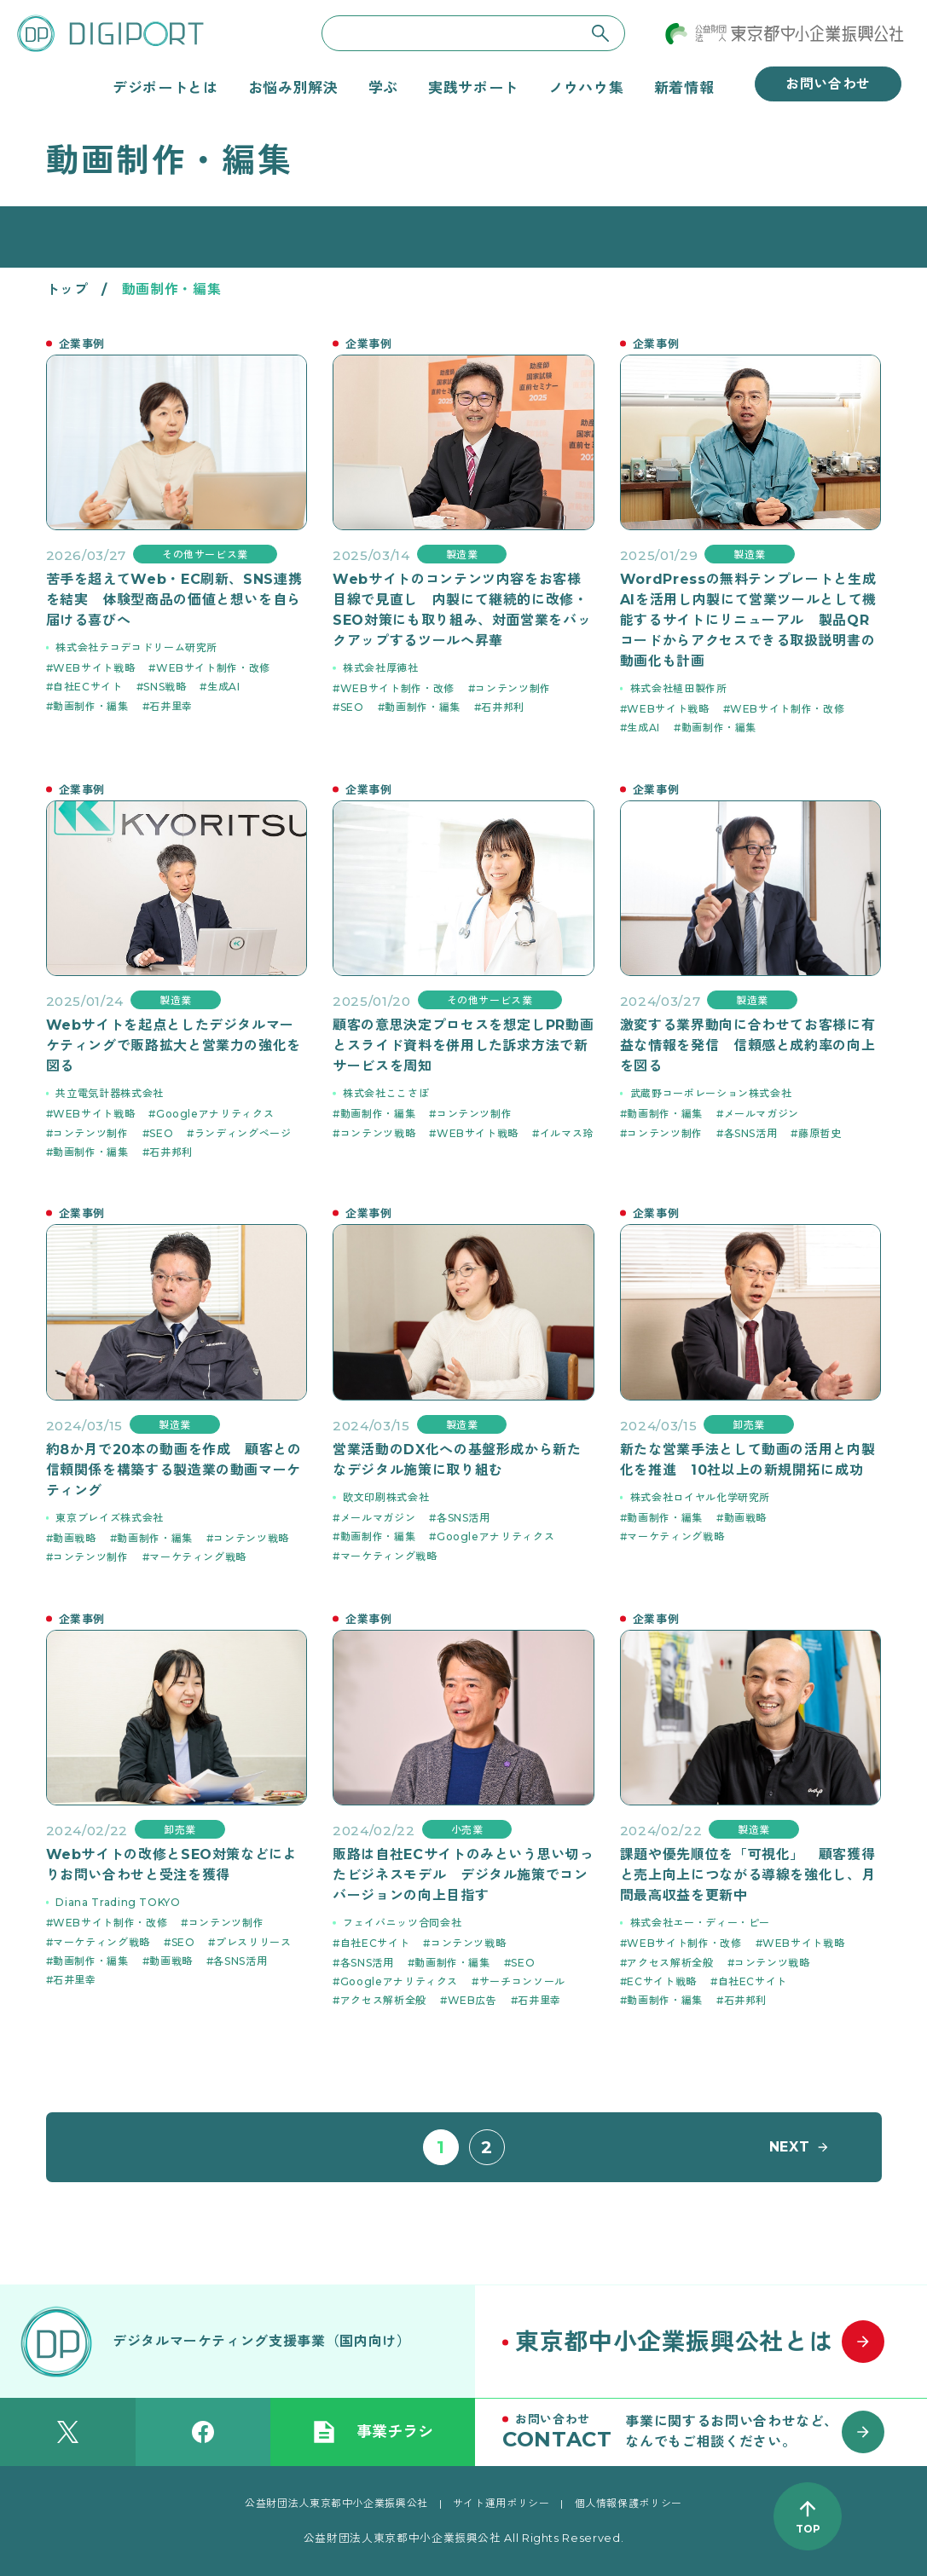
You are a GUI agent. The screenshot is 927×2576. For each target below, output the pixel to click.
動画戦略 (74, 1538)
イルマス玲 (567, 1133)
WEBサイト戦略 (94, 667)
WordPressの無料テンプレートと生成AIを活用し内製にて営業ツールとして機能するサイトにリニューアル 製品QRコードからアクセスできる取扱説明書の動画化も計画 (748, 620)
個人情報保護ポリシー (628, 2503)
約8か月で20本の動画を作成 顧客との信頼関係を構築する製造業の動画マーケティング (174, 1470)
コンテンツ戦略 (377, 1133)
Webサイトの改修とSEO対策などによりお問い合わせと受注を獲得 (172, 1864)
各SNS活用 (751, 1133)
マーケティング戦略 (197, 1557)
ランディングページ (243, 1133)
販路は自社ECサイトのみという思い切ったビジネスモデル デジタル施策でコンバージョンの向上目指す (463, 1874)
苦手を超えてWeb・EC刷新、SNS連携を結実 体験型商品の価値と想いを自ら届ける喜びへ (174, 599)
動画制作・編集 (90, 706)
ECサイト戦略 (661, 1981)
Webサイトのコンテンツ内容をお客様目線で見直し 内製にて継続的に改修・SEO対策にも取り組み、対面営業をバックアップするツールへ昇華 (462, 610)
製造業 (462, 554)
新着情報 (684, 87)
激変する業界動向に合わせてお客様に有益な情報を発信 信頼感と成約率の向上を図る (748, 1045)
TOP (808, 2528)
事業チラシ (372, 2432)
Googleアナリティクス (215, 1113)
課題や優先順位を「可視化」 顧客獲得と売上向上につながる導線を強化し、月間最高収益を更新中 (748, 1874)
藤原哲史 (820, 1133)
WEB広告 (472, 2000)
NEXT (789, 2147)
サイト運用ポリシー (501, 2503)
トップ (67, 289)
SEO (352, 707)
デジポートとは (165, 87)
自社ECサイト (87, 686)
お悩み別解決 (293, 87)
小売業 (467, 1829)
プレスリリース (253, 1942)
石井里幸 (171, 706)
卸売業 (749, 1424)
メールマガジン (761, 1113)
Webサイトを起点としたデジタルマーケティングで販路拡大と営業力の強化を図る (174, 1045)
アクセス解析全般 (383, 2000)
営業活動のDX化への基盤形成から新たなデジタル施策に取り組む (457, 1459)
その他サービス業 (205, 554)
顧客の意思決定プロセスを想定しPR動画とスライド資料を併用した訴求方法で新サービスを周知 (463, 1045)
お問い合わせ (828, 84)
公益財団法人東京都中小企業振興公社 (336, 2503)
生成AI (223, 686)
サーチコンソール (522, 1981)
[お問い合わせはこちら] (701, 2432)
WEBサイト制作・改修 (213, 667)
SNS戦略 (164, 686)
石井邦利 (502, 707)
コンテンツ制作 (512, 688)
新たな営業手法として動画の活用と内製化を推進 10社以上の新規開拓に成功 (748, 1459)
